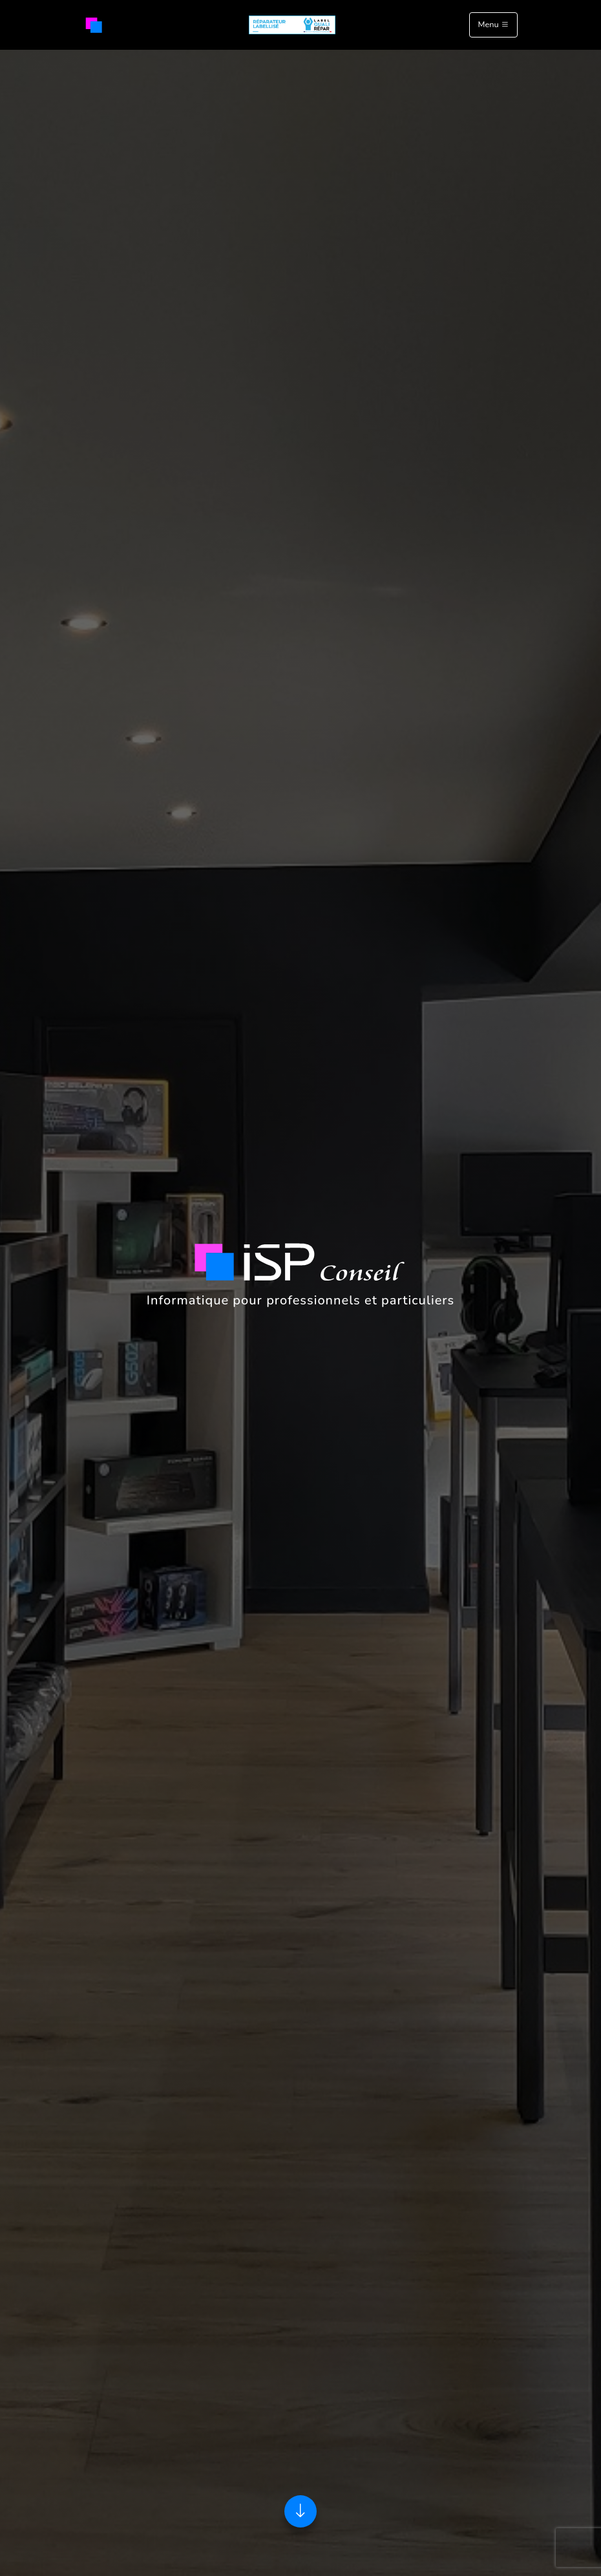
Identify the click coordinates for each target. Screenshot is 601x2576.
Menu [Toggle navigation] (493, 24)
